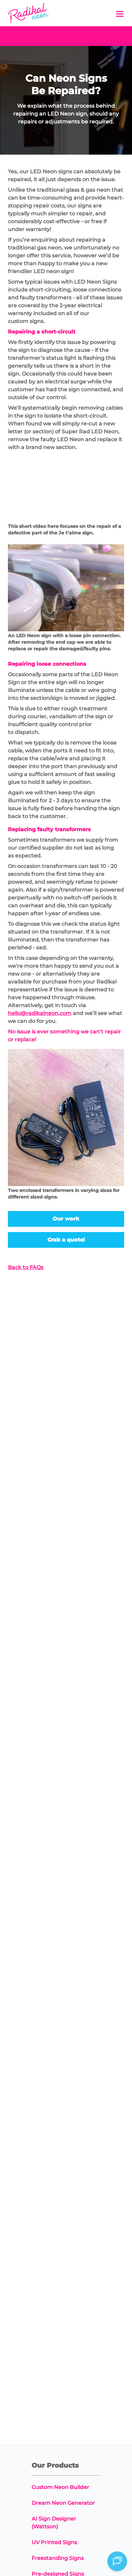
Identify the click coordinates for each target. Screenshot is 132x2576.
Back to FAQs (25, 1267)
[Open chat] (117, 2561)
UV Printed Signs (54, 2542)
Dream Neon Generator (63, 2503)
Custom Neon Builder (60, 2487)
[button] (119, 13)
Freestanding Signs (58, 2558)
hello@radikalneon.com (39, 1013)
